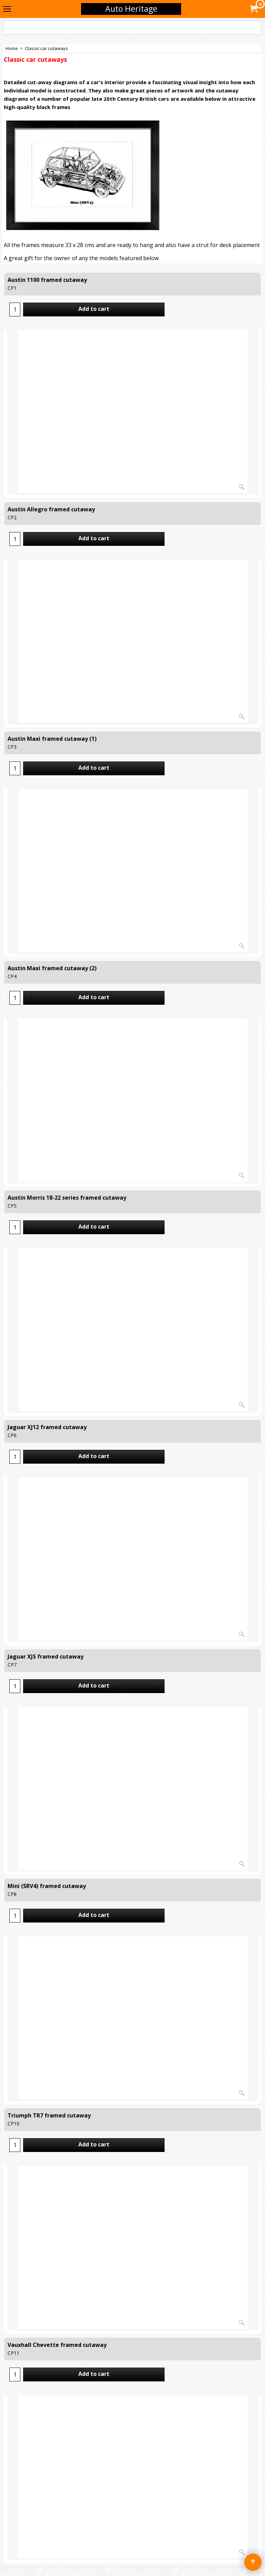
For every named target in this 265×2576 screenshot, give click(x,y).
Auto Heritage (131, 8)
